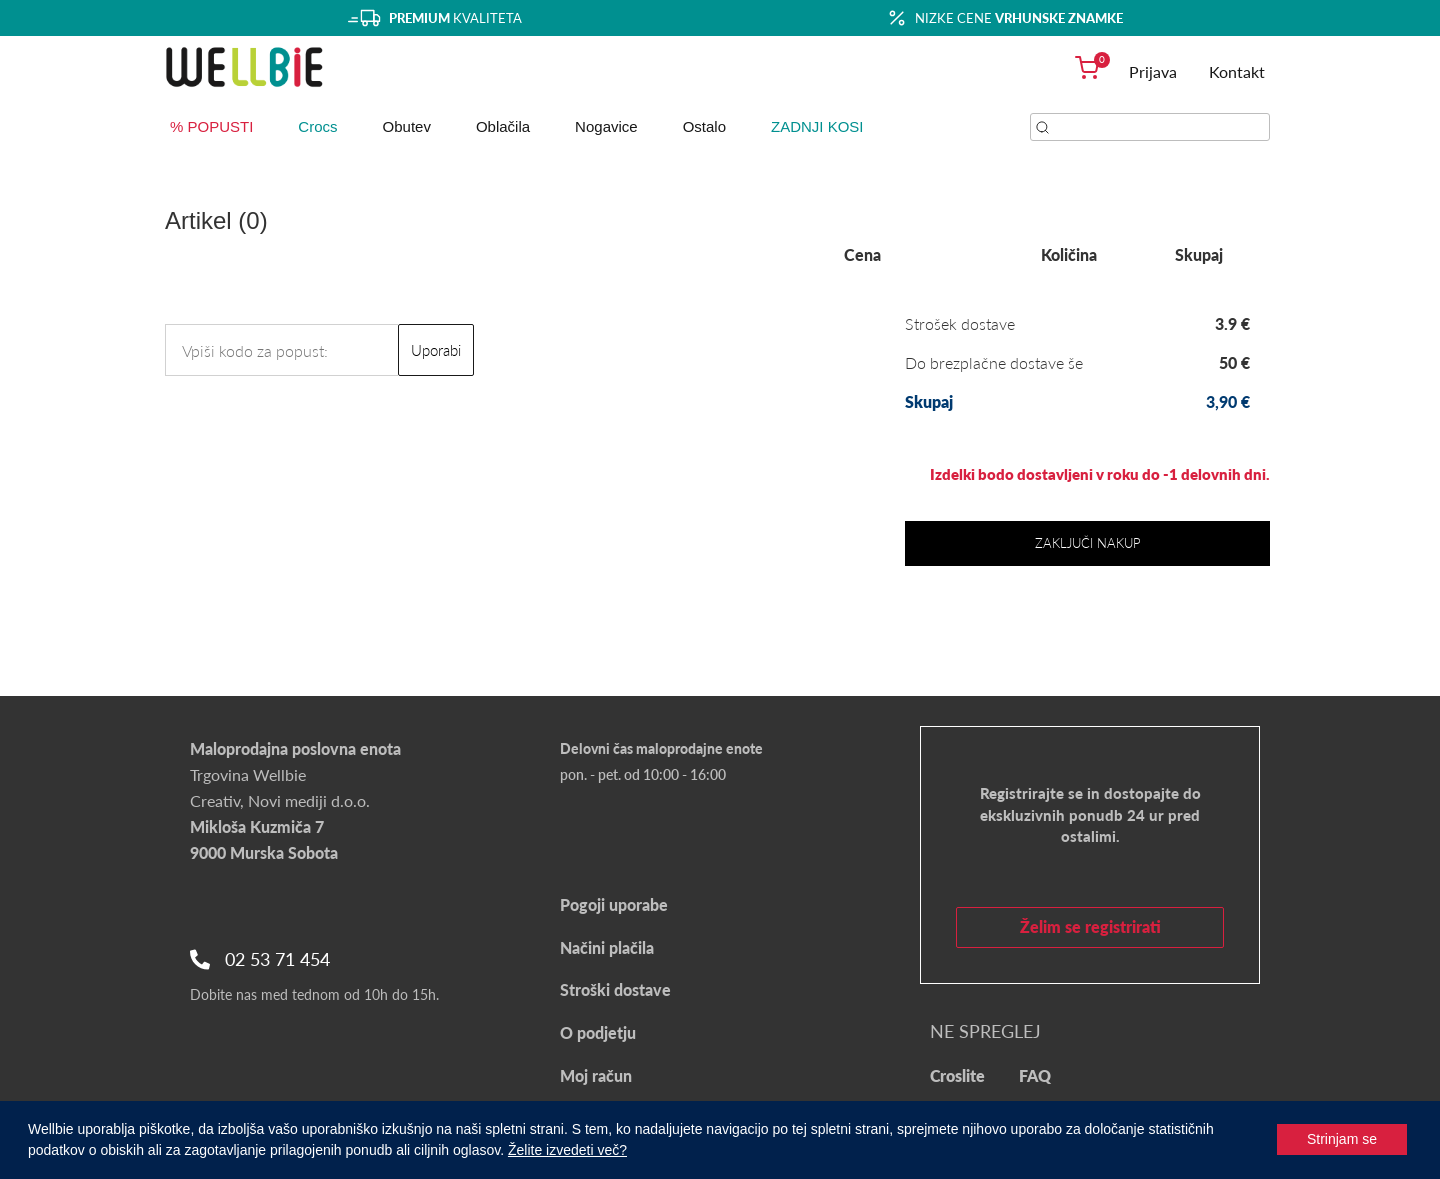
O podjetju (598, 1032)
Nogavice (606, 126)
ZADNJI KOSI (817, 126)
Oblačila (503, 126)
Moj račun (596, 1075)
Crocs (317, 126)
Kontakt (1237, 71)
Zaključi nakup (1088, 543)
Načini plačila (607, 947)
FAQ (1035, 1075)
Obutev (407, 126)
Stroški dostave (615, 989)
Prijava (1153, 71)
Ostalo (704, 126)
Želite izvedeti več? (567, 1150)
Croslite (957, 1075)
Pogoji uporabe (614, 904)
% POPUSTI (211, 126)
